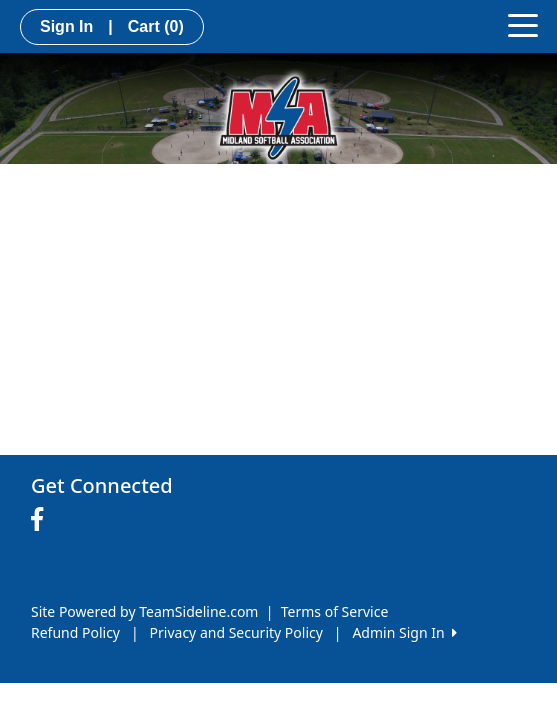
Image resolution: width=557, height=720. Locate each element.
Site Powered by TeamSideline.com (144, 611)
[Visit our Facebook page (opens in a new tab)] (42, 520)
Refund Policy (75, 632)
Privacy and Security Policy (236, 632)
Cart (156, 26)
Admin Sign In (404, 632)
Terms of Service (335, 611)
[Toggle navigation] (523, 24)
